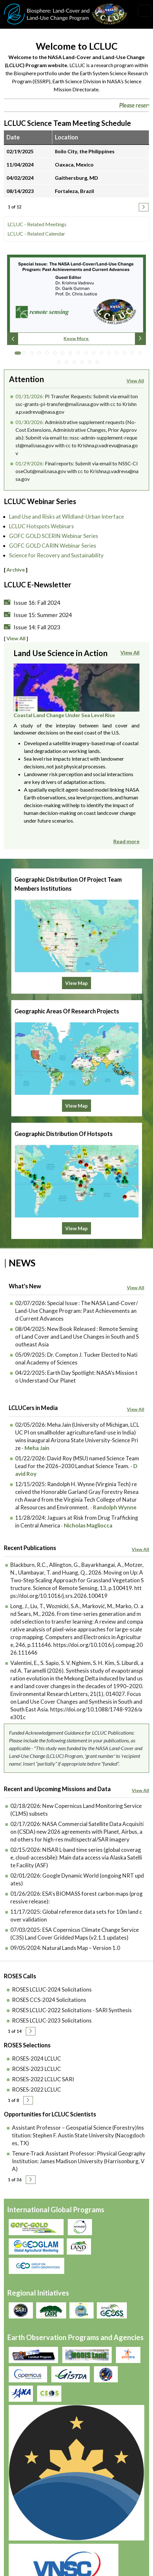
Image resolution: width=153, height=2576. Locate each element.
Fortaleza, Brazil (74, 193)
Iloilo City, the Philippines (85, 153)
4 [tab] (41, 357)
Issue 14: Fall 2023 (37, 631)
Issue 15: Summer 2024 (43, 619)
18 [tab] (60, 366)
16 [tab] (134, 357)
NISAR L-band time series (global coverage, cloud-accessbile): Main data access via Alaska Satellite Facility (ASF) (76, 1832)
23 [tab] (99, 366)
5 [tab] (49, 357)
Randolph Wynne (115, 1481)
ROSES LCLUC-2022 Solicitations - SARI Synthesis (72, 1984)
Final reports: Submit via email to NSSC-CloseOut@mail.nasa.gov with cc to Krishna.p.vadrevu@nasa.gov (76, 473)
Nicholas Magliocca (88, 1499)
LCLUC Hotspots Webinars (41, 530)
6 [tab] (56, 357)
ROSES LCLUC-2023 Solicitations (52, 1995)
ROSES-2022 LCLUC (36, 2064)
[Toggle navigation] (144, 10)
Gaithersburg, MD (76, 180)
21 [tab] (83, 366)
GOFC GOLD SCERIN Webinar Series (53, 540)
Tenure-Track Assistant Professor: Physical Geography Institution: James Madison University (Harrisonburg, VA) (78, 2136)
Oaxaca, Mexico (74, 167)
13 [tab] (110, 357)
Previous (12, 341)
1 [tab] (18, 357)
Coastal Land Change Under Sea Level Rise (64, 719)
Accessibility (24, 2508)
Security (19, 2479)
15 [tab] (126, 357)
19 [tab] (68, 366)
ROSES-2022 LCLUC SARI (43, 2053)
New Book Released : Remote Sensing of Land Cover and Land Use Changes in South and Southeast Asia (77, 1311)
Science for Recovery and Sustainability (56, 559)
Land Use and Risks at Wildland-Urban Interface (66, 521)
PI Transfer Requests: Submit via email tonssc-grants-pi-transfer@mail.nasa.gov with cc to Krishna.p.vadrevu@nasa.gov (76, 406)
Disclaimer (21, 2493)
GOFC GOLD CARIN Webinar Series (52, 550)
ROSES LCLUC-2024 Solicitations (52, 1964)
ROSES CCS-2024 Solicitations (49, 1974)
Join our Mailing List (26, 2526)
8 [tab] (72, 357)
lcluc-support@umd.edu (30, 2548)
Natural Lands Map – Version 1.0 (81, 1922)
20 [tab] (76, 366)
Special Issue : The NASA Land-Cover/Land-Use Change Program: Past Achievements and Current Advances (76, 1285)
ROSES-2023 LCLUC (36, 2043)
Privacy (18, 2464)
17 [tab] (141, 357)
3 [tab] (33, 357)
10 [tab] (87, 357)
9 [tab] (79, 357)
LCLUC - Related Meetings (36, 226)
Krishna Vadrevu (105, 2414)
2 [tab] (25, 357)
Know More (76, 340)
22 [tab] (91, 366)
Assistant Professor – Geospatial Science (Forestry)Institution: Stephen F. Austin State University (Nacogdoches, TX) (78, 2110)
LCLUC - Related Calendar (36, 236)
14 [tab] (118, 357)
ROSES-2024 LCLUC (36, 2033)
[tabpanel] (76, 304)
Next (140, 341)
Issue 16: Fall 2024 (37, 607)
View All (135, 383)
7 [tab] (64, 357)
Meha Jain (37, 1422)
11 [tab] (95, 357)
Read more (126, 846)
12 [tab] (103, 357)
